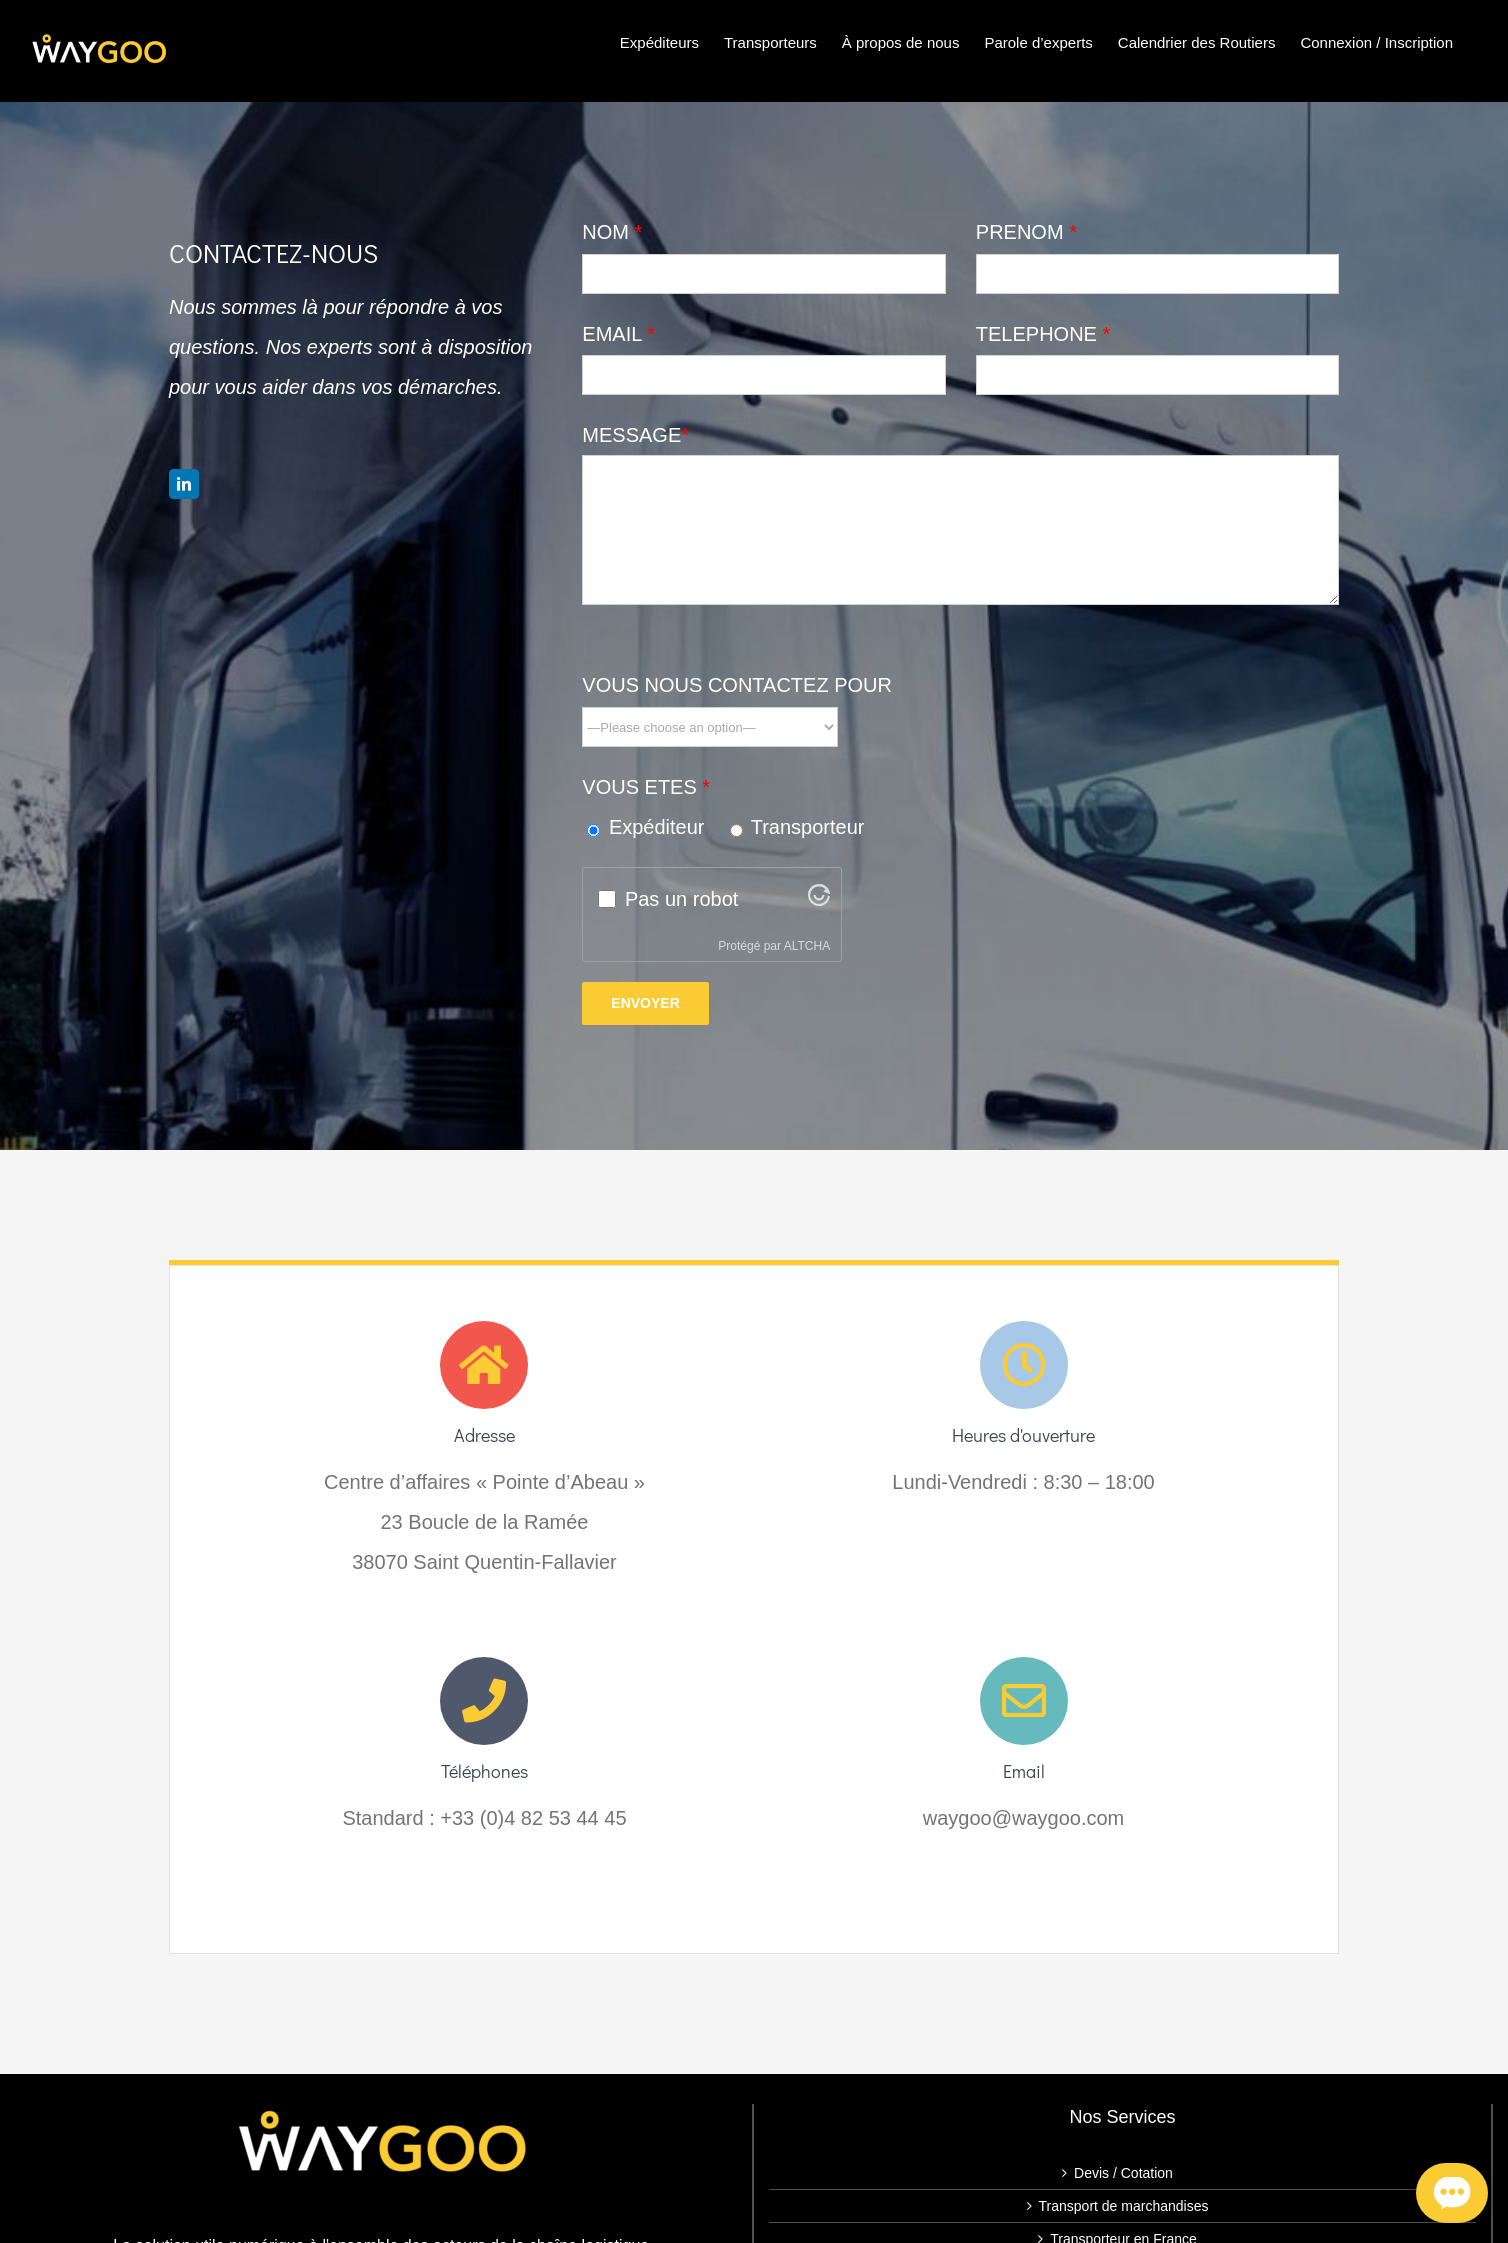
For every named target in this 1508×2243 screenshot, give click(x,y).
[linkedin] (184, 484)
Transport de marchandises (1124, 2206)
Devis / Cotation (1123, 2173)
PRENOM (1026, 232)
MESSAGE (635, 435)
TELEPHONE (1043, 334)
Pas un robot (681, 899)
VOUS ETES (646, 787)
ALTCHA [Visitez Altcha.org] (807, 946)
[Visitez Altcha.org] (819, 899)
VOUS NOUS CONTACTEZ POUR (737, 685)
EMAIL (618, 334)
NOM (612, 232)
